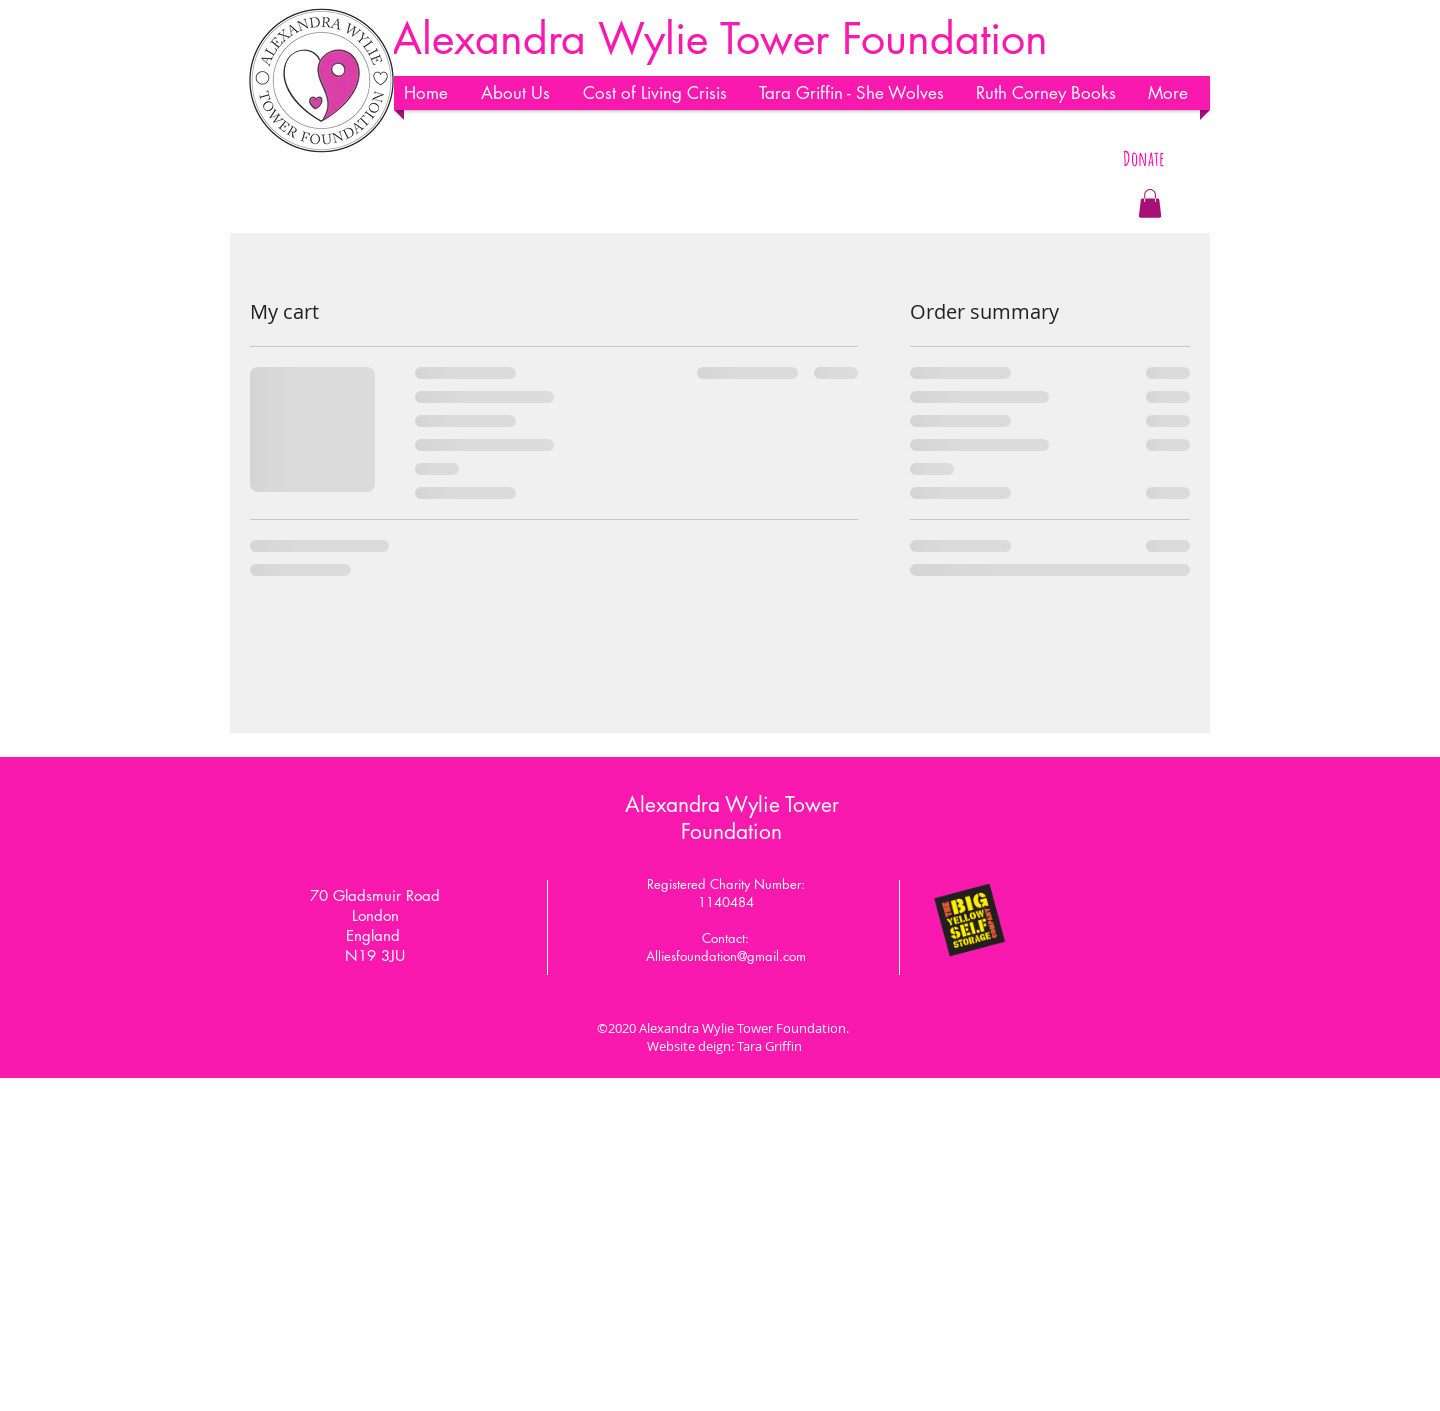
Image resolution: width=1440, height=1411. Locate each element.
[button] (522, 93)
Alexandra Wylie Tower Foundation (732, 818)
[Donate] (1143, 159)
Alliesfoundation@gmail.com (726, 956)
